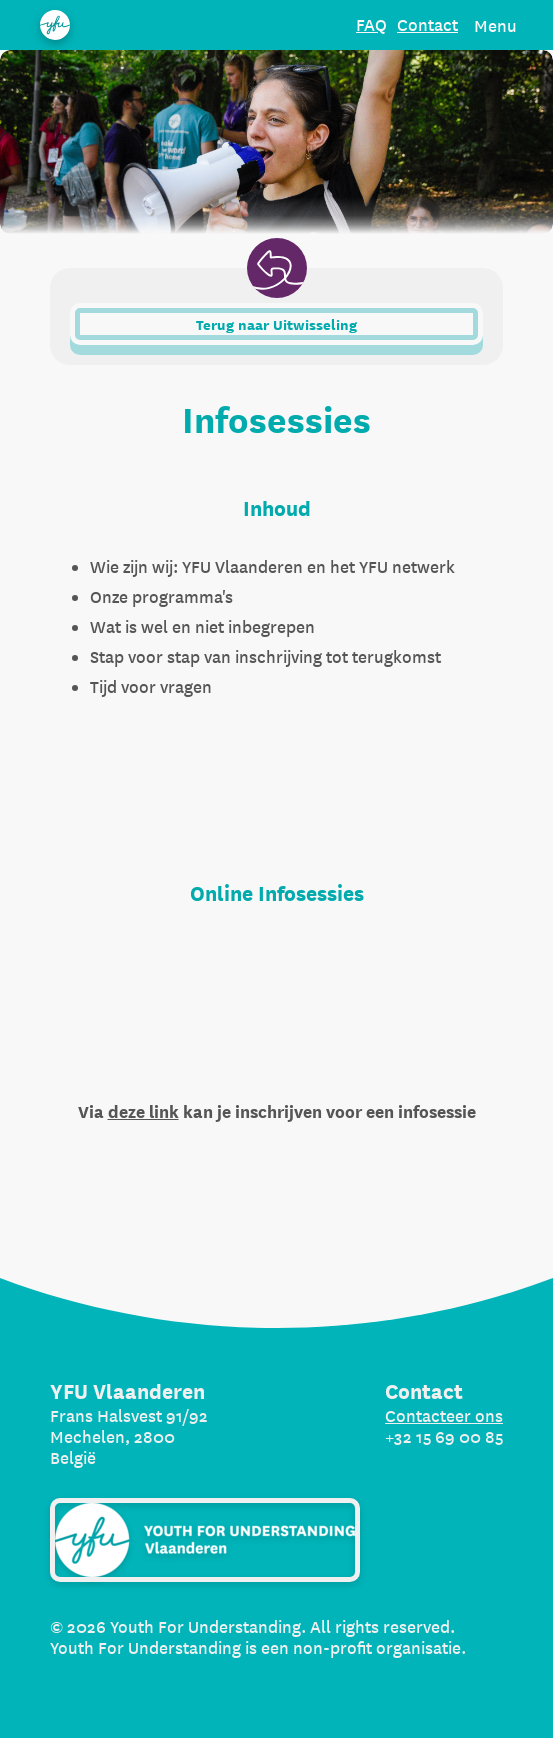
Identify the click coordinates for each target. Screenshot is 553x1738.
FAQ (371, 24)
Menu (495, 25)
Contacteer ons (444, 1415)
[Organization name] (55, 25)
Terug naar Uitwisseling (276, 325)
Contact (427, 24)
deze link (143, 1112)
